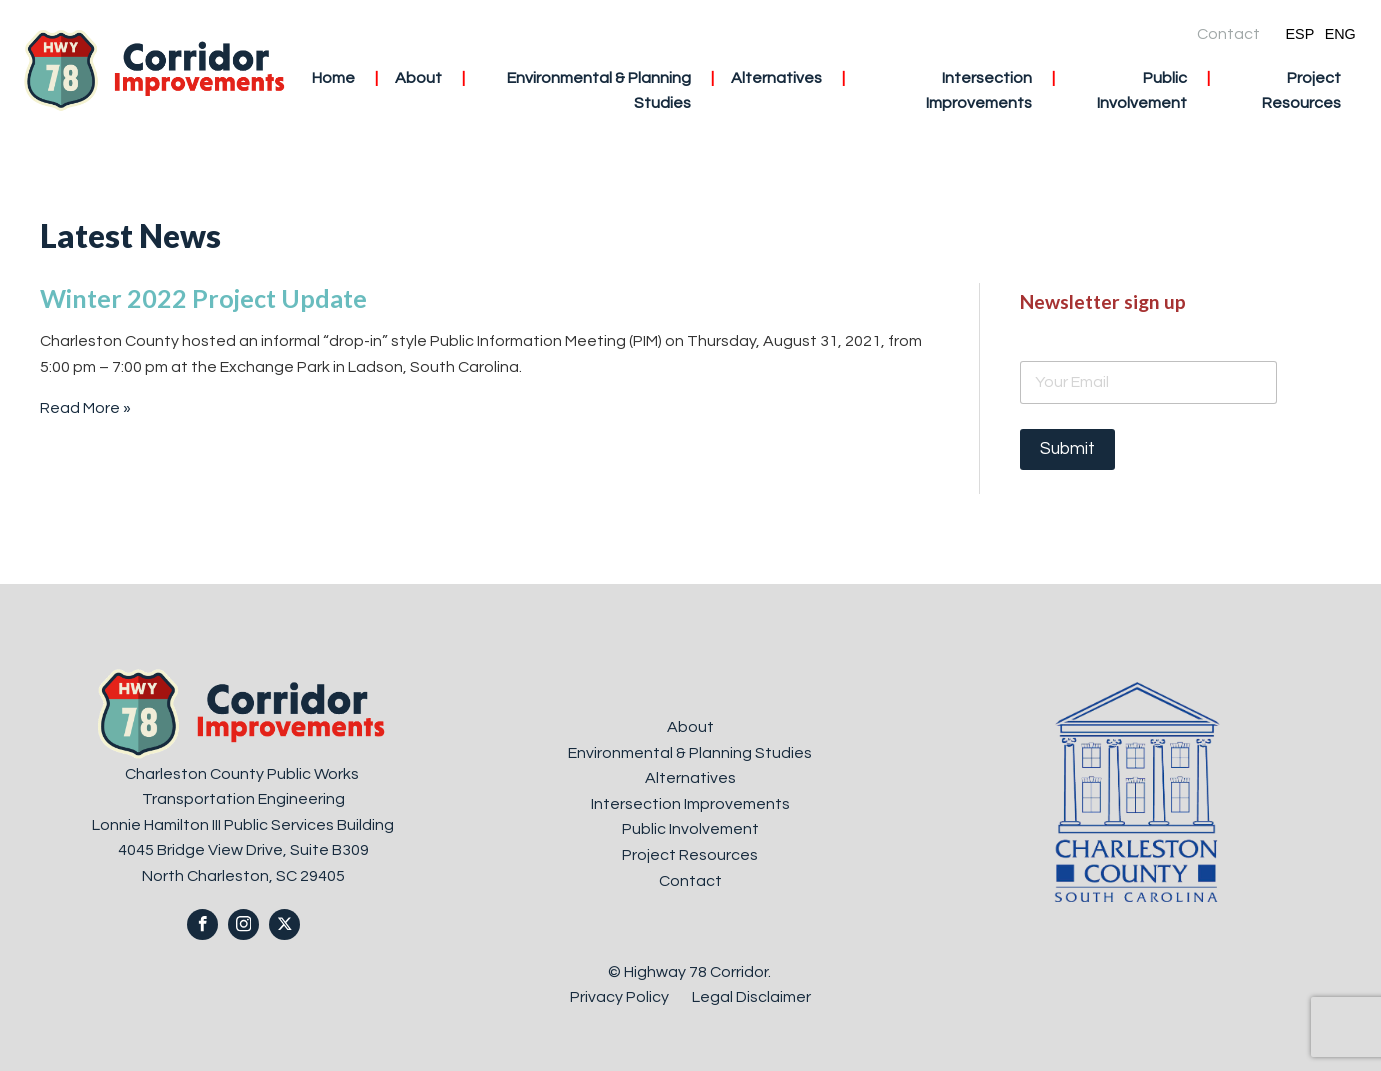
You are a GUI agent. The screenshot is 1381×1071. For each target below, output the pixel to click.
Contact (1228, 34)
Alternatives (776, 78)
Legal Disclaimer (751, 997)
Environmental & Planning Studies (599, 91)
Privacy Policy (621, 997)
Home (333, 78)
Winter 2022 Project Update (203, 298)
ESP (1299, 34)
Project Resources (1301, 91)
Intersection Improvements (979, 91)
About (418, 78)
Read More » (85, 408)
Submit (1067, 449)
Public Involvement (1142, 91)
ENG (1340, 34)
